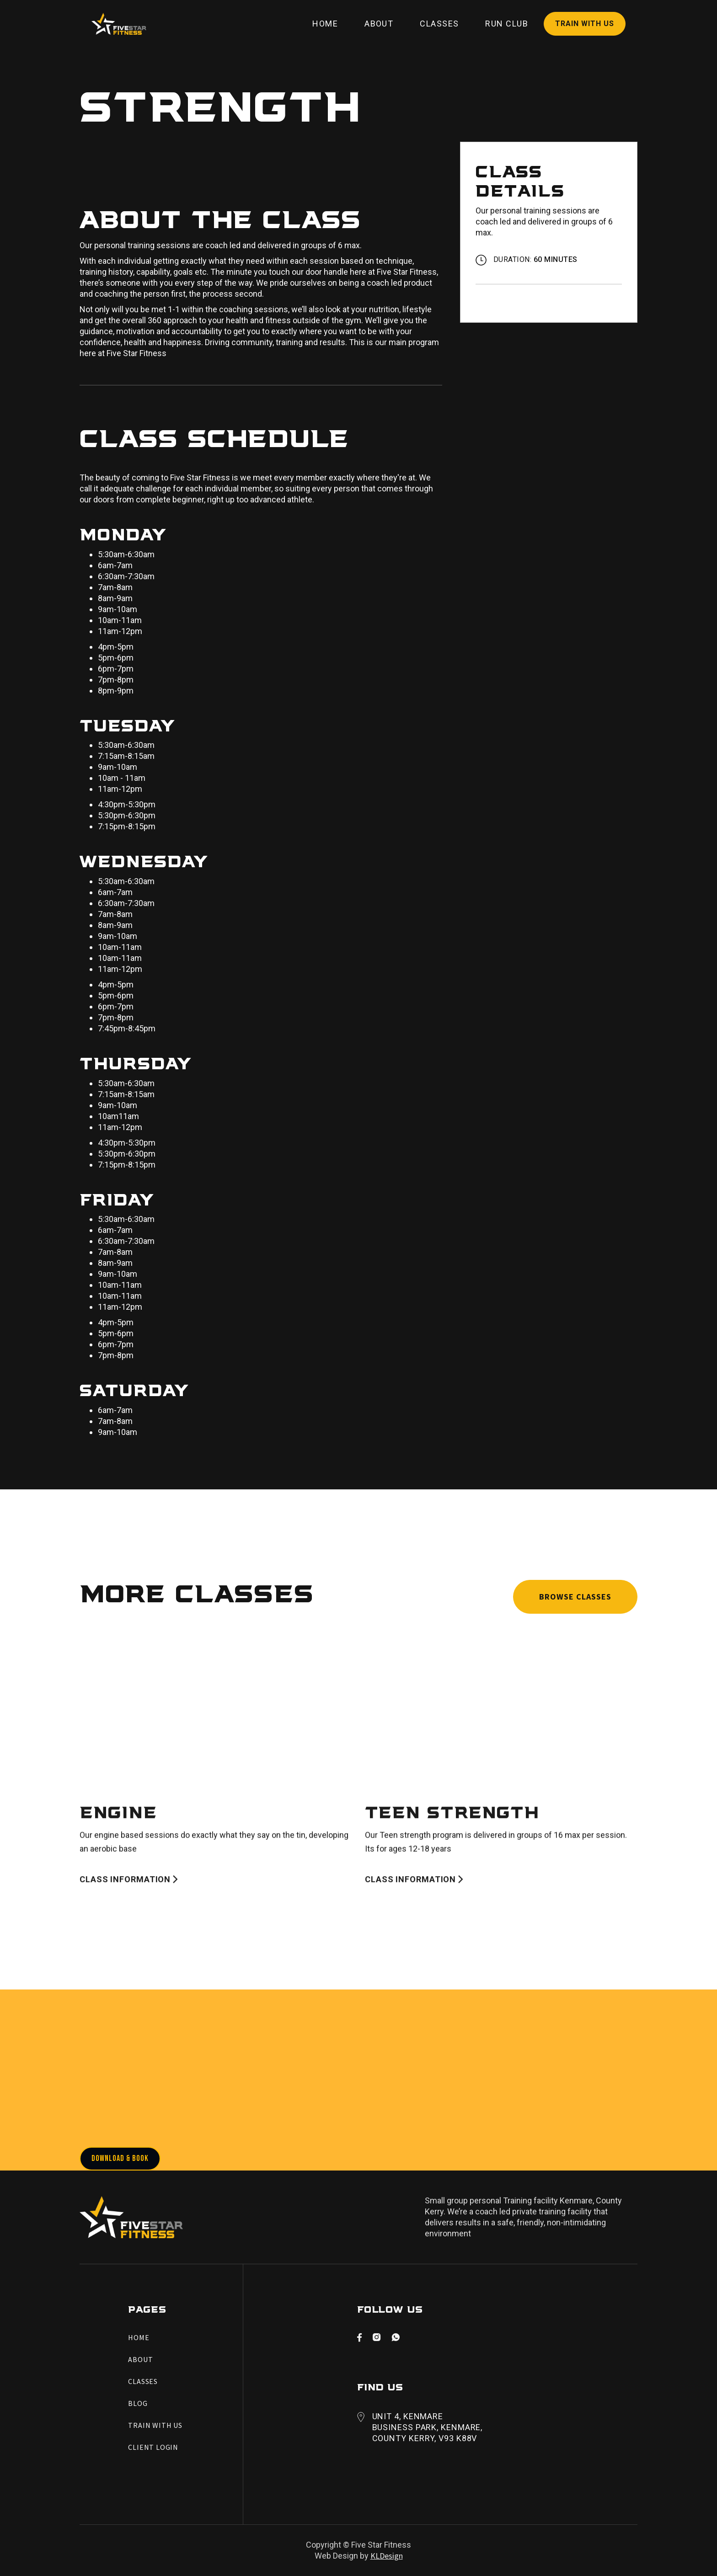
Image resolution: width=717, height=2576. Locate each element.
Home (325, 23)
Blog (137, 2403)
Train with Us (584, 23)
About (378, 23)
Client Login (153, 2447)
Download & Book (120, 2158)
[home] (118, 24)
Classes (439, 23)
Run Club (506, 23)
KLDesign (386, 2555)
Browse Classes (575, 1596)
